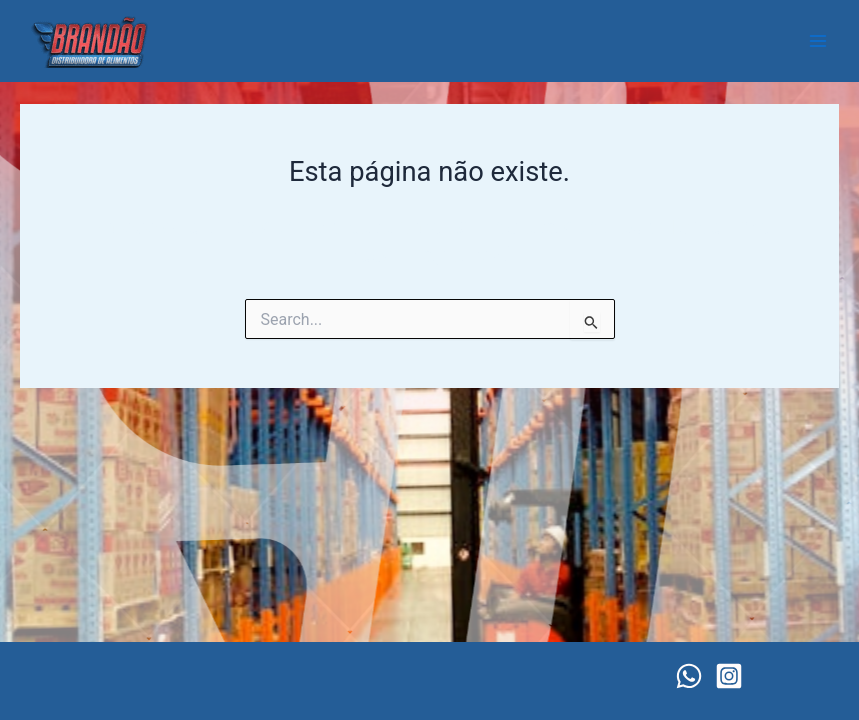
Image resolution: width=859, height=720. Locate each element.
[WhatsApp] (689, 676)
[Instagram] (729, 676)
